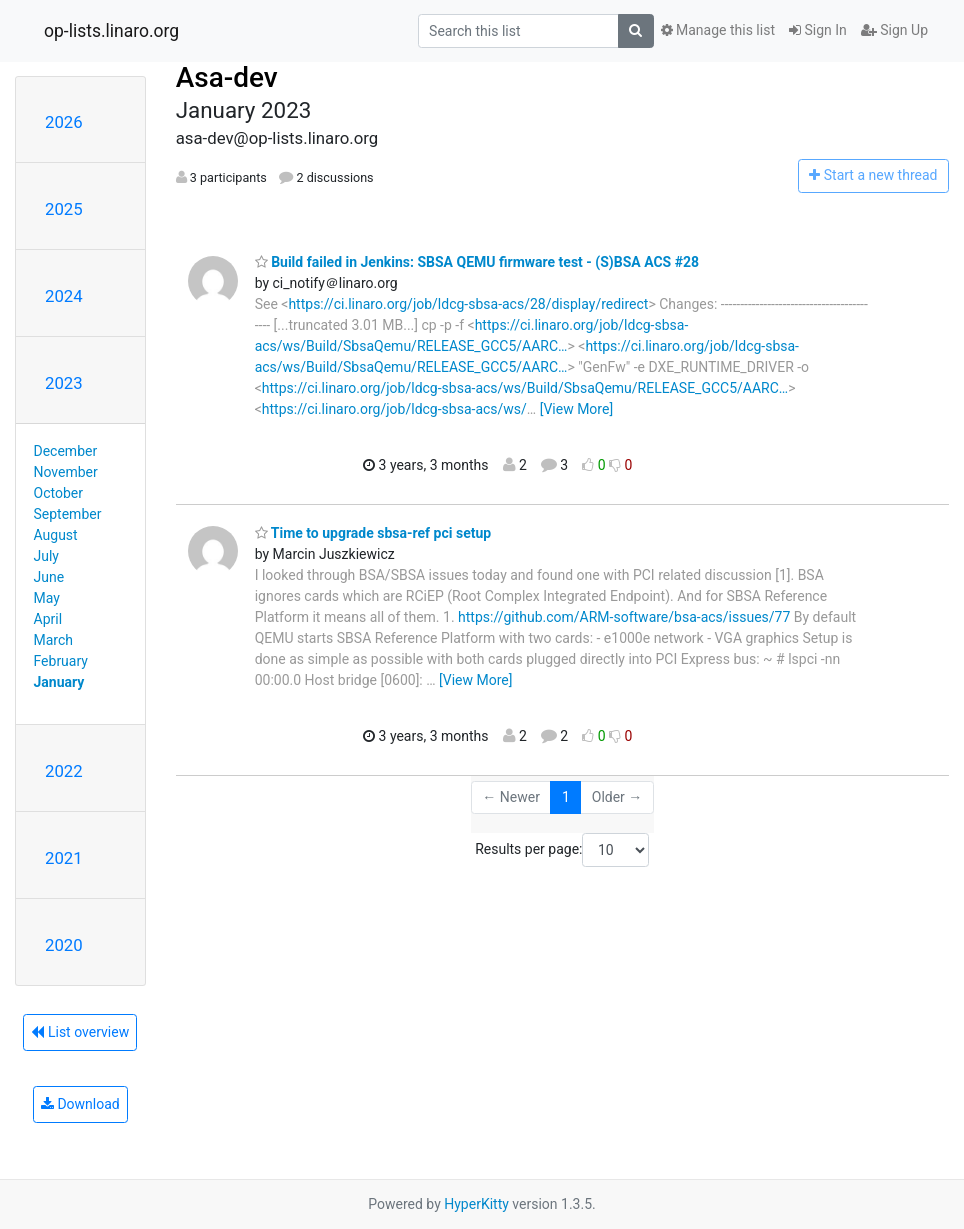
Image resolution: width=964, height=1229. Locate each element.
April (48, 619)
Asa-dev (227, 77)
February (61, 661)
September (68, 514)
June (49, 577)
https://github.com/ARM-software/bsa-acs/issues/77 (624, 617)
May (47, 598)
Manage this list (718, 30)
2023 (64, 383)
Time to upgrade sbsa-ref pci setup (373, 533)
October (58, 493)
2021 (64, 858)
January (59, 682)
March (54, 640)
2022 (64, 771)
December (66, 451)
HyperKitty (476, 1204)
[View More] (576, 409)
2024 (64, 296)
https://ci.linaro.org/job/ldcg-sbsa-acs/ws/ (394, 409)
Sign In (818, 30)
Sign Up (894, 30)
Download (80, 1104)
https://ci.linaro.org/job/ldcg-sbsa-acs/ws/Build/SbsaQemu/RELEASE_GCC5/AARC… (525, 388)
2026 (64, 122)
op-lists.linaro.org (111, 31)
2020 (64, 945)
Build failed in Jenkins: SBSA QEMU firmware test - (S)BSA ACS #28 (477, 262)
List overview (80, 1032)
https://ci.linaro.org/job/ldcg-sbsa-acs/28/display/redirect (468, 304)
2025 (64, 209)
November (66, 472)
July (46, 556)
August (56, 535)
